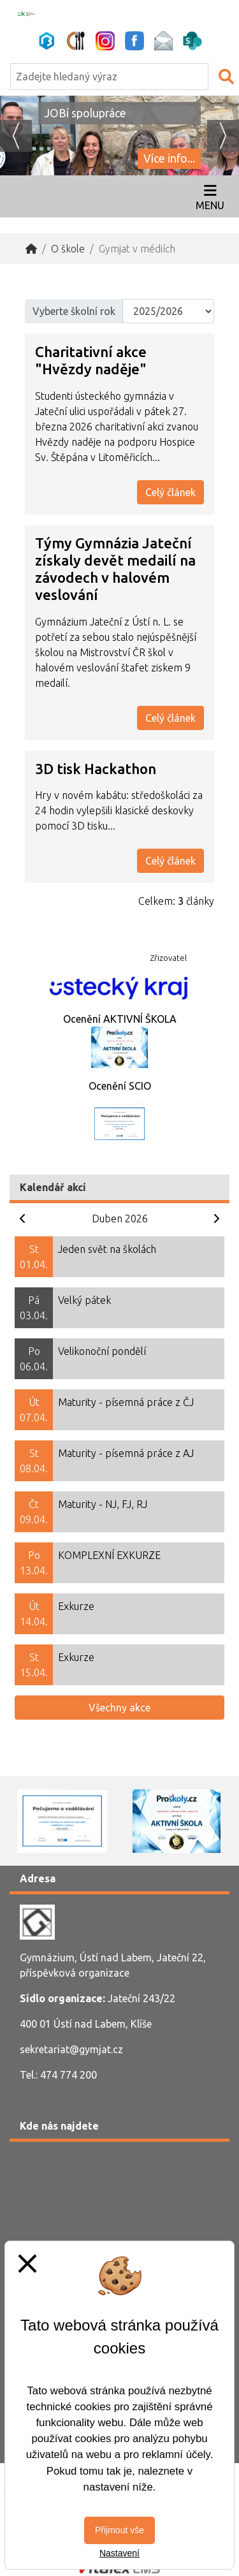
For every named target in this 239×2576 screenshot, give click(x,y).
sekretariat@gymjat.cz (71, 2049)
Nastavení (119, 2553)
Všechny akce (119, 1707)
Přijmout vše (119, 2530)
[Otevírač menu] (210, 196)
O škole (68, 248)
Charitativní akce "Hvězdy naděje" (91, 360)
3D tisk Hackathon (95, 769)
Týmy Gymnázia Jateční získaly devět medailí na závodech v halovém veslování (115, 569)
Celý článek (170, 492)
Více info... (169, 158)
